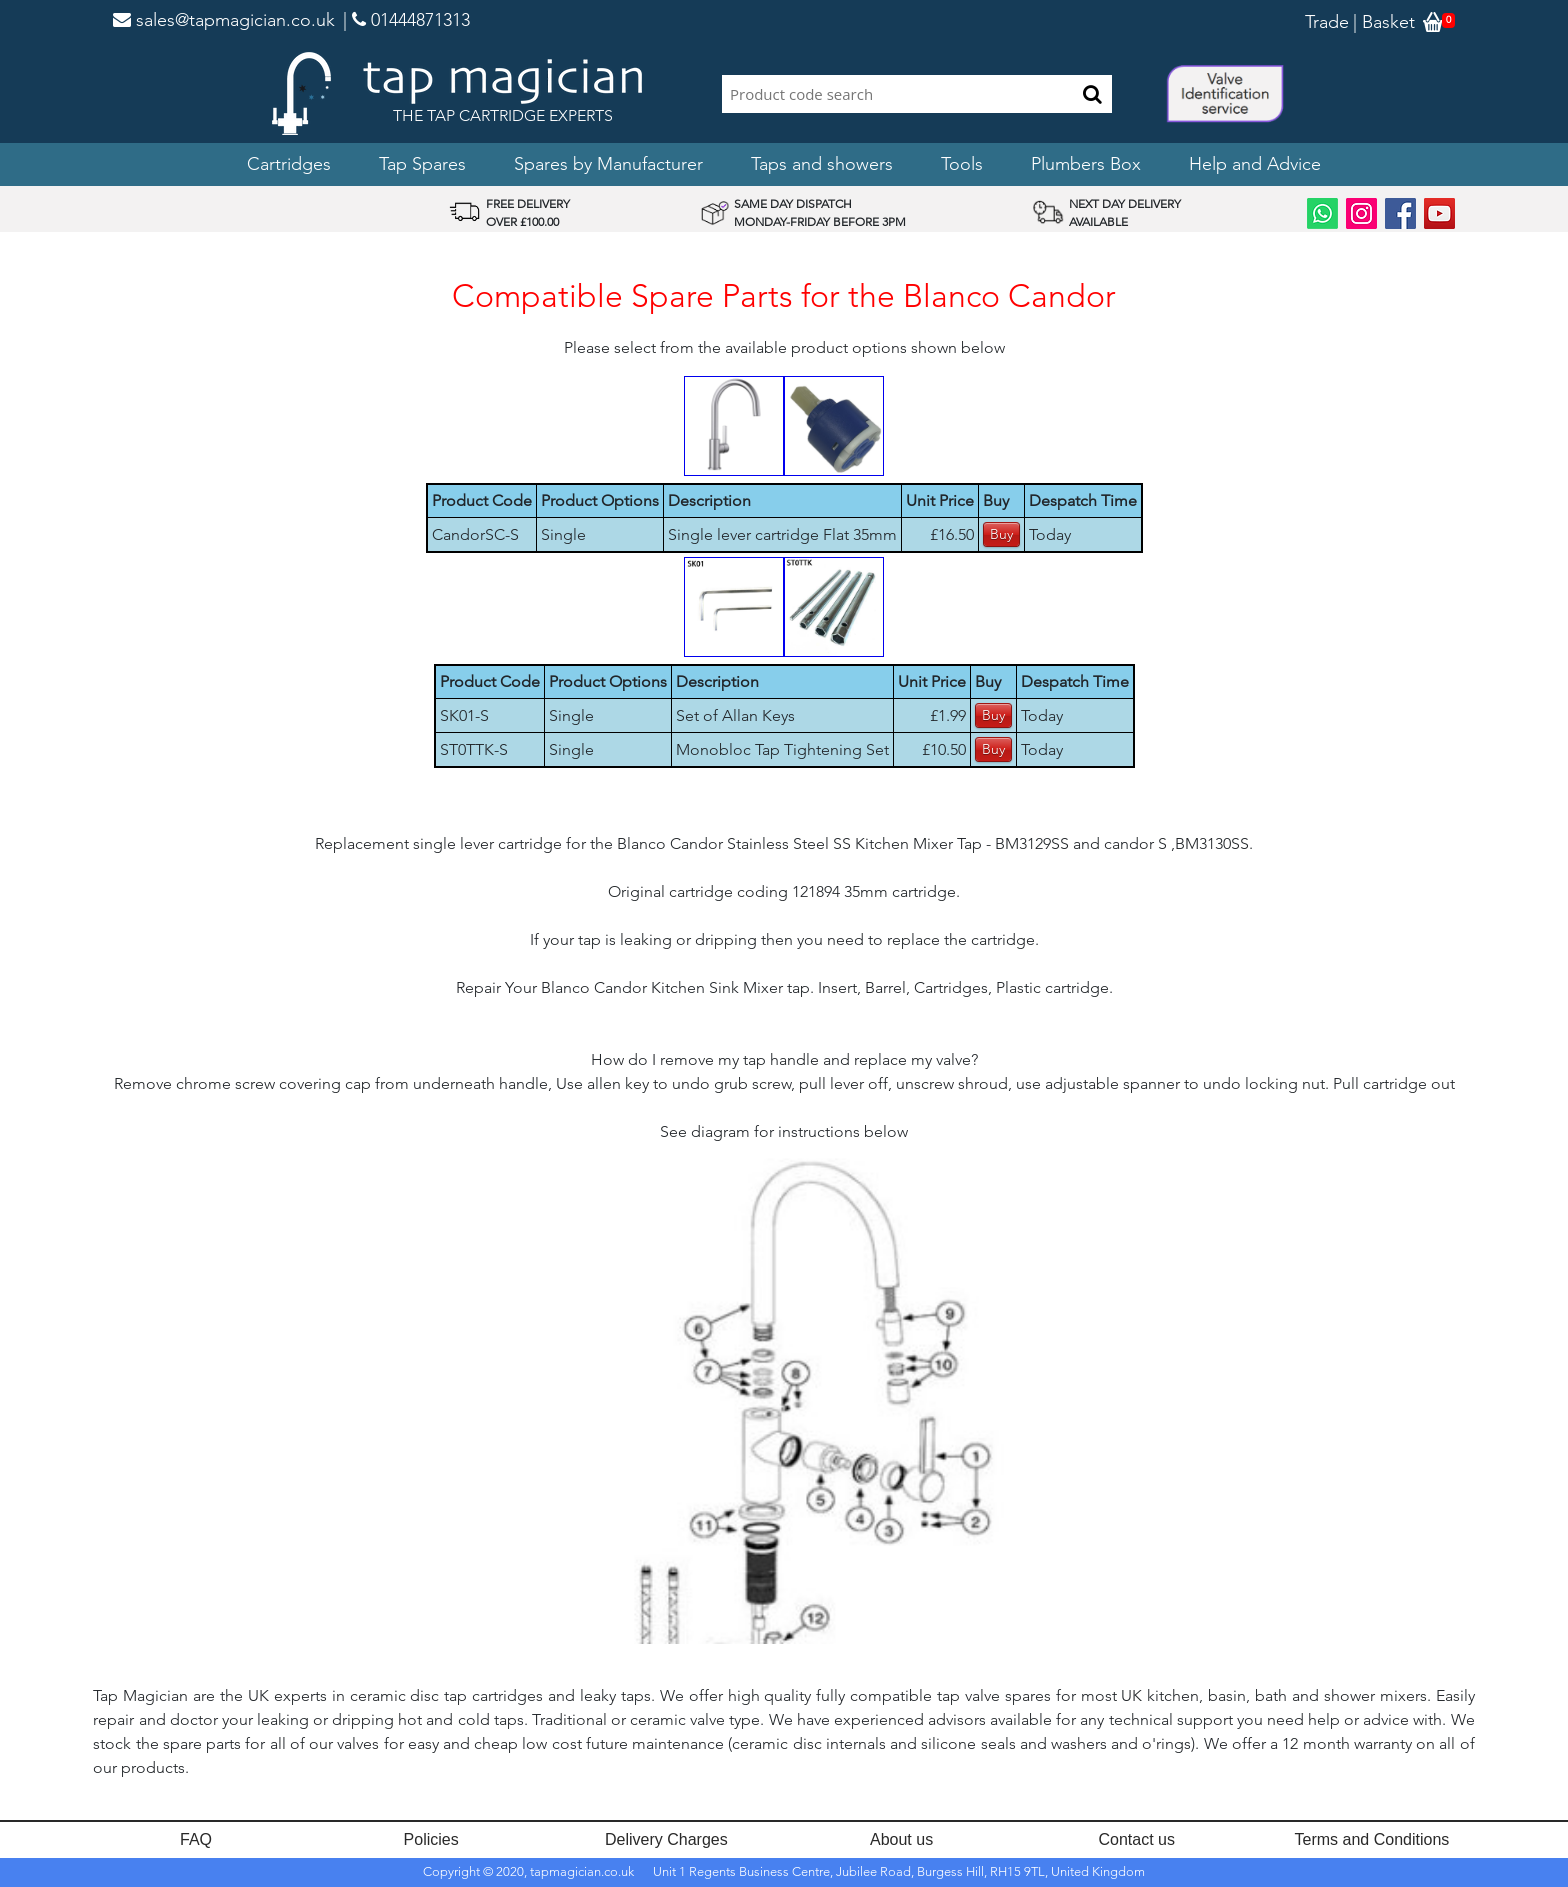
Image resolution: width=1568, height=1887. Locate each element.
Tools (962, 164)
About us (901, 1839)
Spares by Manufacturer (608, 164)
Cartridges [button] (289, 164)
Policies (431, 1839)
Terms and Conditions (1372, 1839)
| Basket (1384, 22)
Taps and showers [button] (822, 164)
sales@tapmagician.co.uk (224, 20)
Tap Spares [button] (422, 164)
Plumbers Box (1086, 164)
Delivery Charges (666, 1839)
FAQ (196, 1839)
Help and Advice (1255, 164)
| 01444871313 (406, 20)
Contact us (1137, 1839)
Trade (1327, 22)
